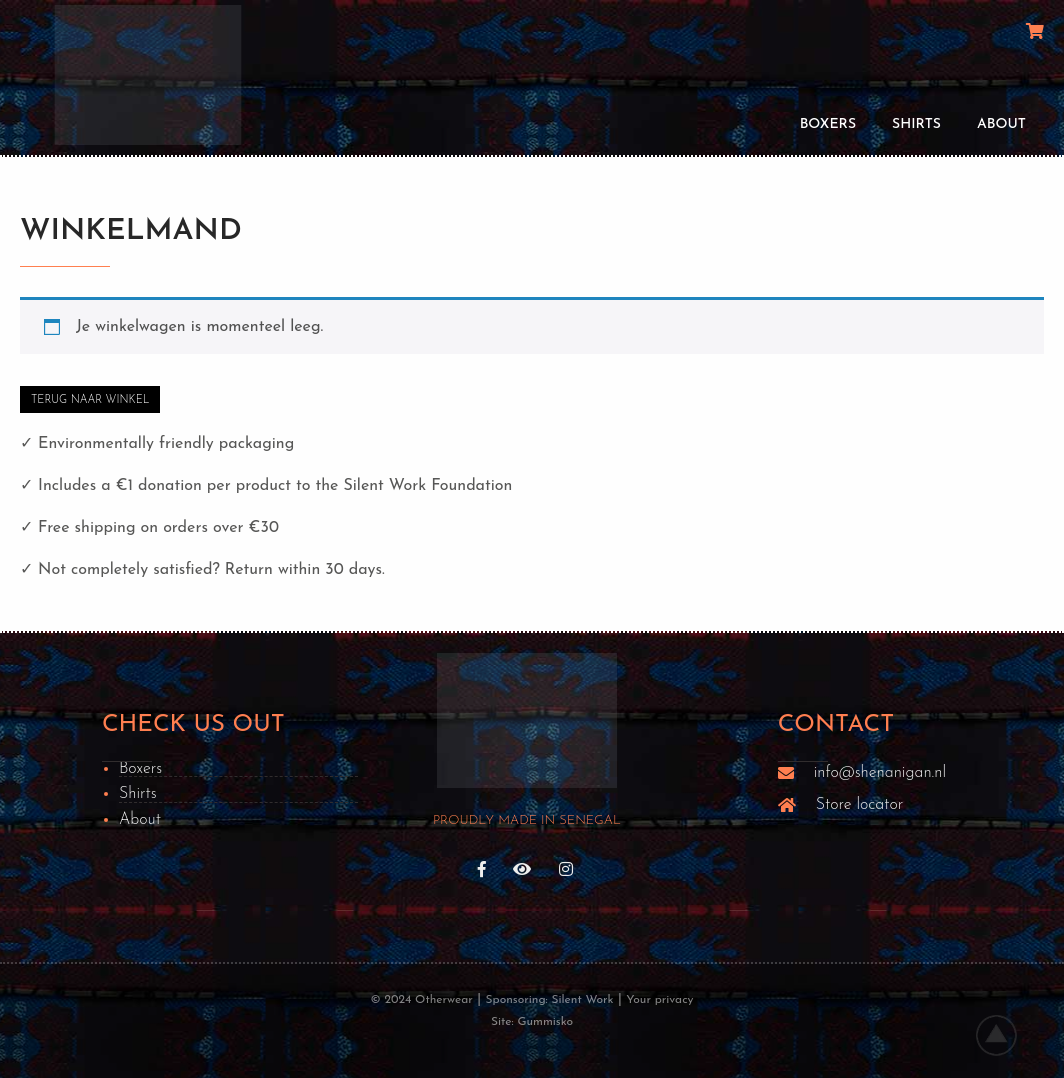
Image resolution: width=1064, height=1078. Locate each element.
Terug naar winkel (90, 400)
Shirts (916, 124)
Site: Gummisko (532, 1022)
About (1001, 124)
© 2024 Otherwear (421, 1000)
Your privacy (659, 1000)
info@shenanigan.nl (880, 773)
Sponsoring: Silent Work (550, 1000)
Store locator (859, 805)
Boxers (828, 124)
